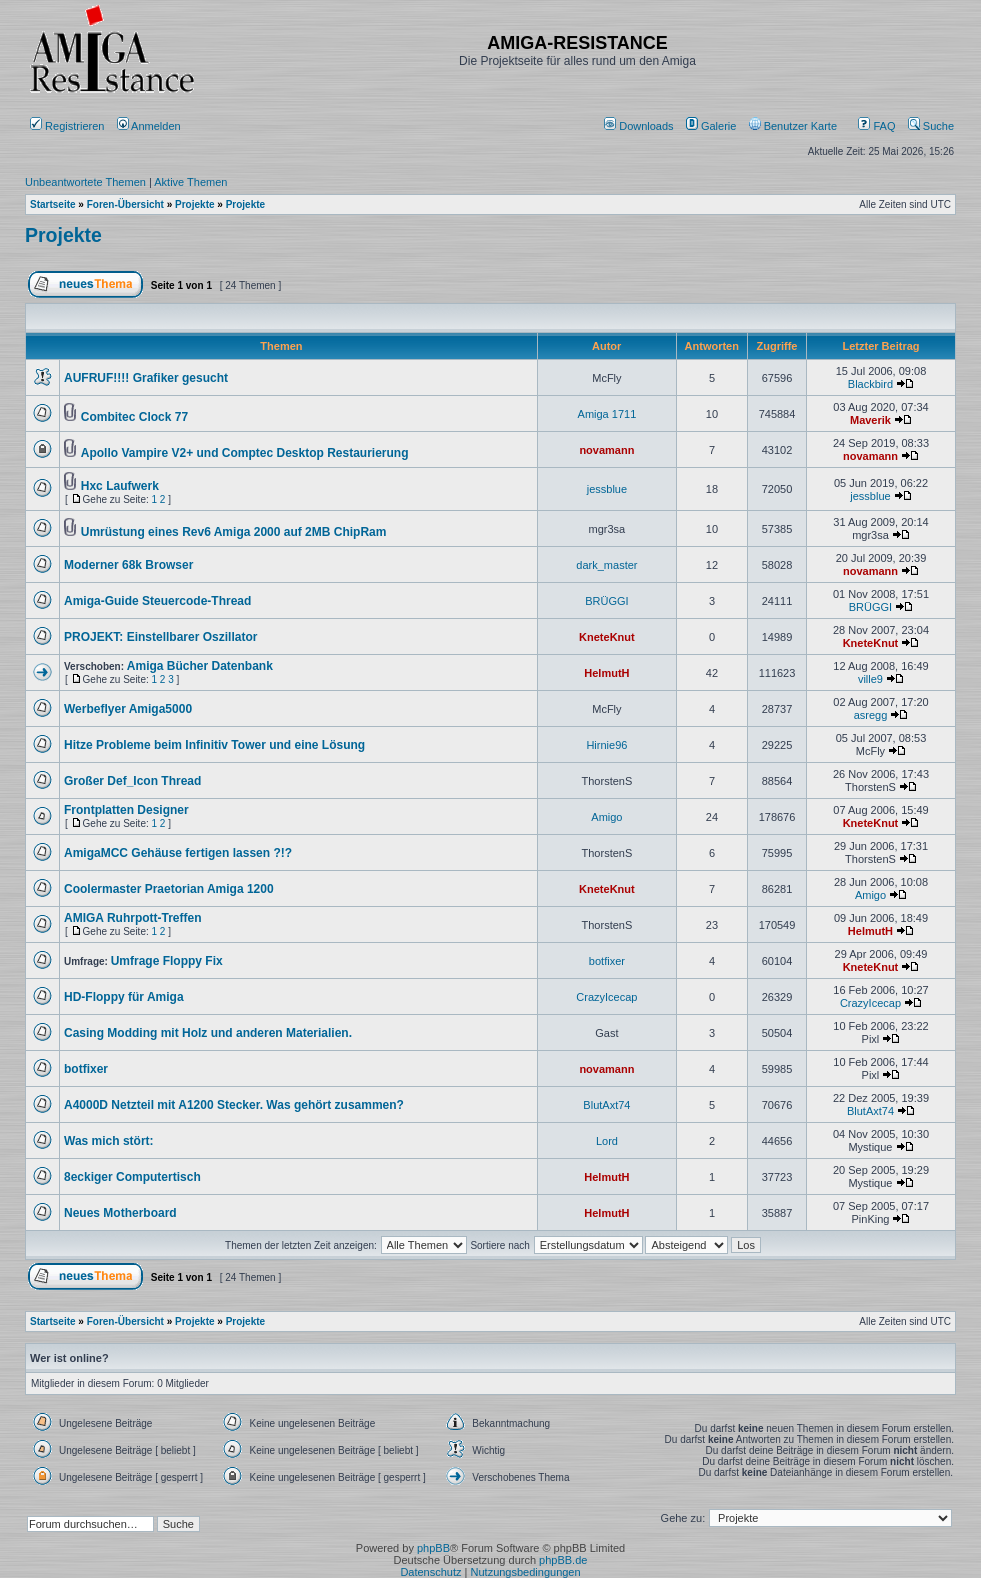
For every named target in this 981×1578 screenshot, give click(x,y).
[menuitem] (640, 126)
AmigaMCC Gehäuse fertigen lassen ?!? (178, 853)
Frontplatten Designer (126, 810)
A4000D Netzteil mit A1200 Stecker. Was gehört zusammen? (234, 1105)
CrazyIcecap (606, 997)
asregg (871, 715)
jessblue (607, 489)
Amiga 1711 (607, 414)
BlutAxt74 (606, 1105)
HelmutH (606, 673)
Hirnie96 (606, 745)
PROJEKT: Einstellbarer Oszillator (160, 637)
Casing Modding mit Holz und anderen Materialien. (208, 1033)
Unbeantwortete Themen (85, 182)
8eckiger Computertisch (132, 1177)
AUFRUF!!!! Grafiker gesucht (146, 378)
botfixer (607, 961)
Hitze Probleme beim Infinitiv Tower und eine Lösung (214, 745)
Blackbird (870, 384)
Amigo (606, 817)
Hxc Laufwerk (120, 486)
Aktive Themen (190, 182)
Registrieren (67, 126)
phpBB (433, 1548)
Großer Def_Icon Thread (132, 781)
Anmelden (150, 126)
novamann (606, 450)
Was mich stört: (109, 1141)
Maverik (870, 420)
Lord (607, 1141)
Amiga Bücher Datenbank (200, 666)
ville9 (870, 679)
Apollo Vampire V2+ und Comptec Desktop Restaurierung (245, 453)
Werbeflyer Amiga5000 (128, 709)
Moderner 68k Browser (128, 565)
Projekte (63, 235)
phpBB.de (563, 1560)
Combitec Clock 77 (134, 417)
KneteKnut (607, 637)
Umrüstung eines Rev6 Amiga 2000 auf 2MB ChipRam (234, 532)
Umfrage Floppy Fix (167, 961)
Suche (931, 126)
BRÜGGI (606, 601)
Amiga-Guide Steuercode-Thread (157, 601)
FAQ (876, 126)
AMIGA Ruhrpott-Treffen (133, 918)
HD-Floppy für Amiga (124, 997)
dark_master (606, 565)
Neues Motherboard (120, 1213)
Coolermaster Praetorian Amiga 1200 (169, 889)
